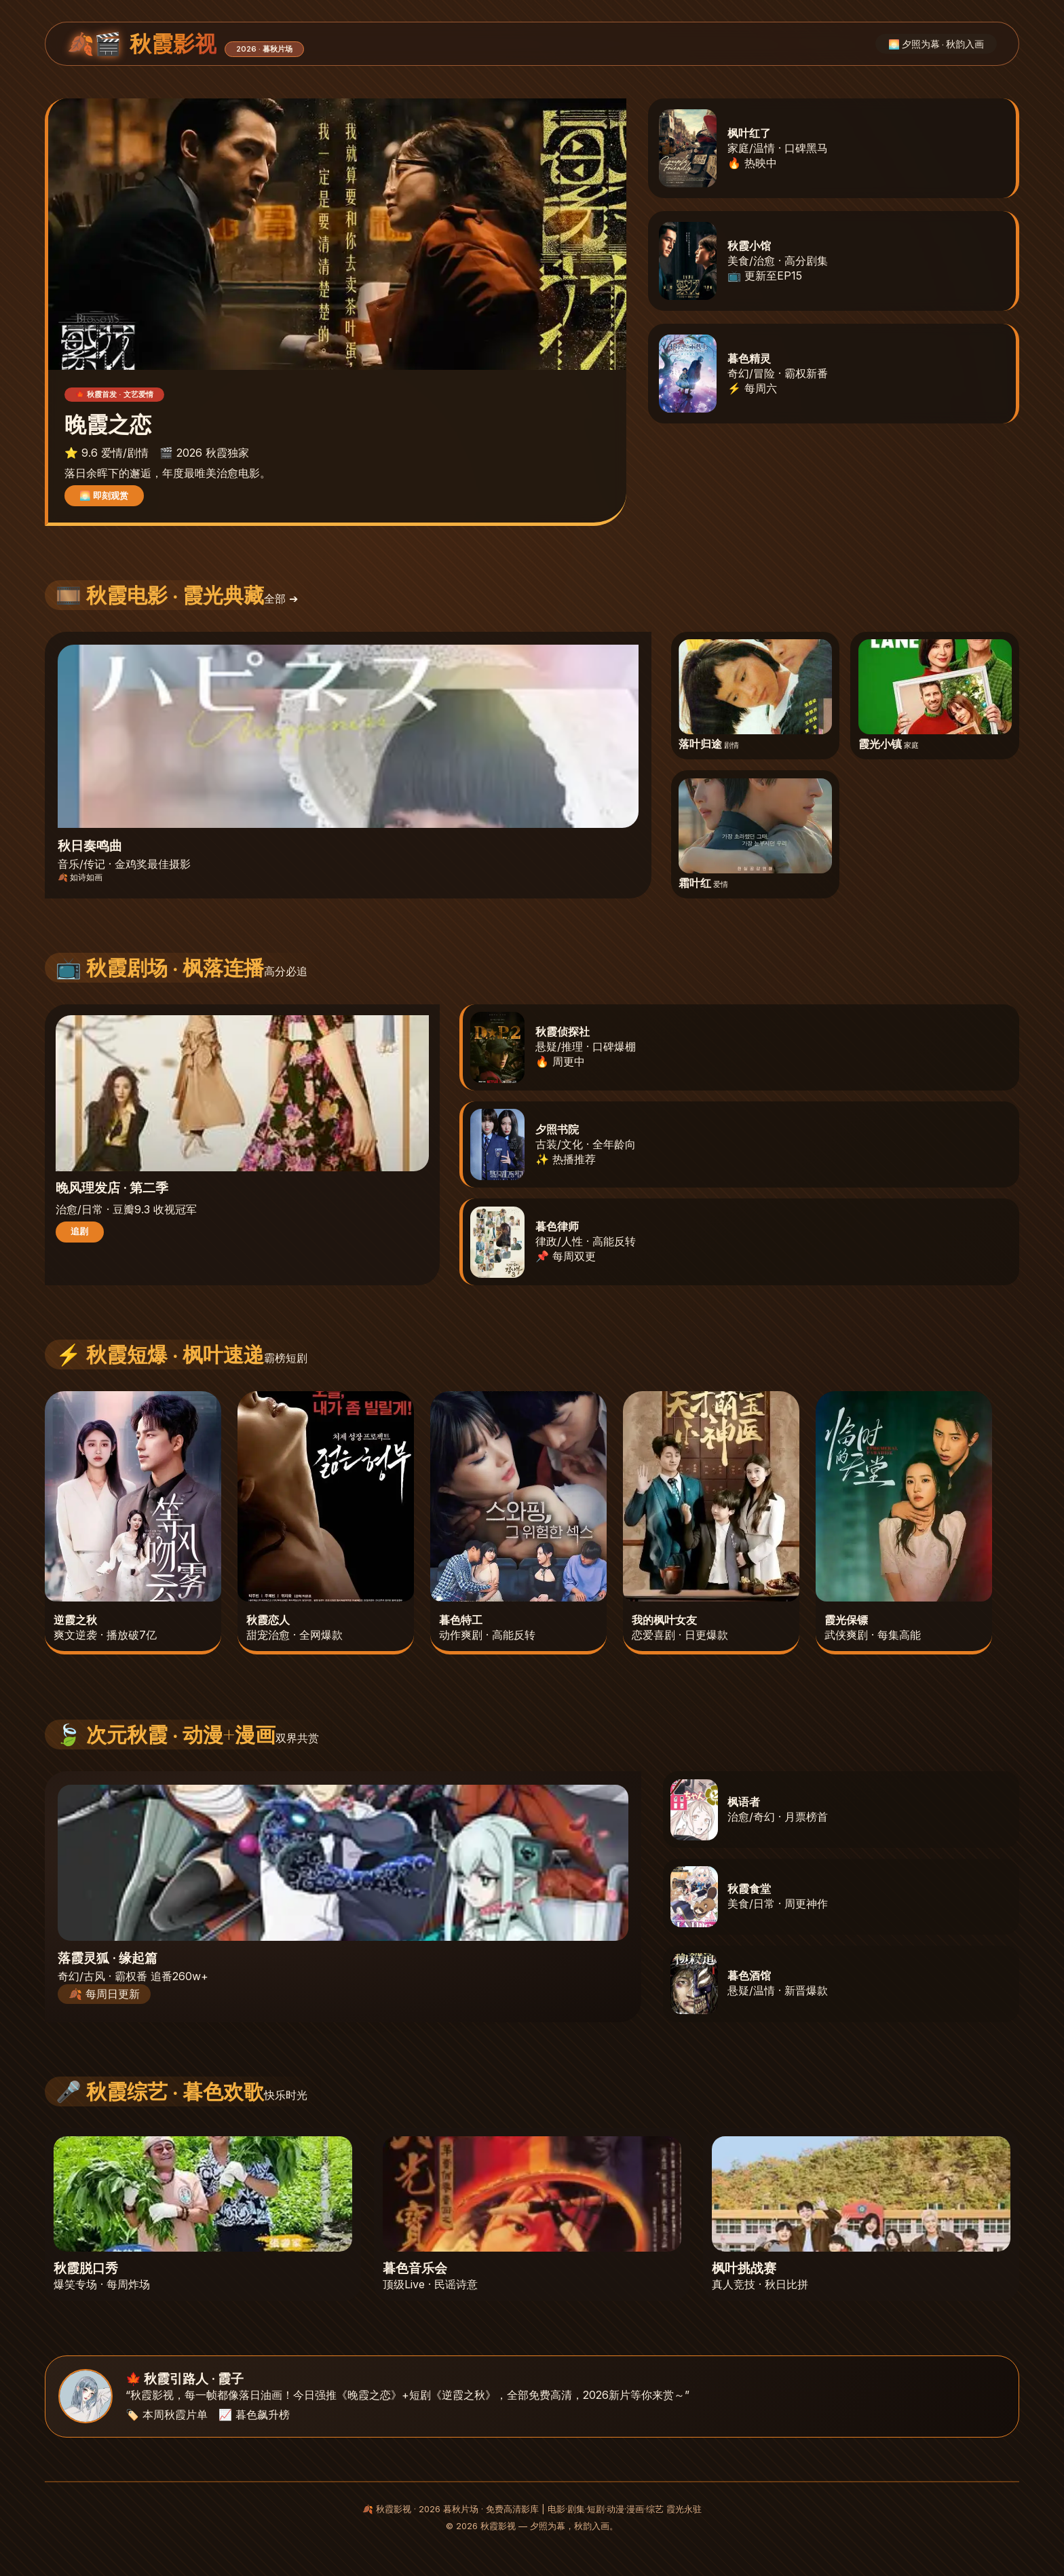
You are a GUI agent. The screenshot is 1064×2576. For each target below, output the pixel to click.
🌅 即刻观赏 (103, 495)
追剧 (79, 1231)
